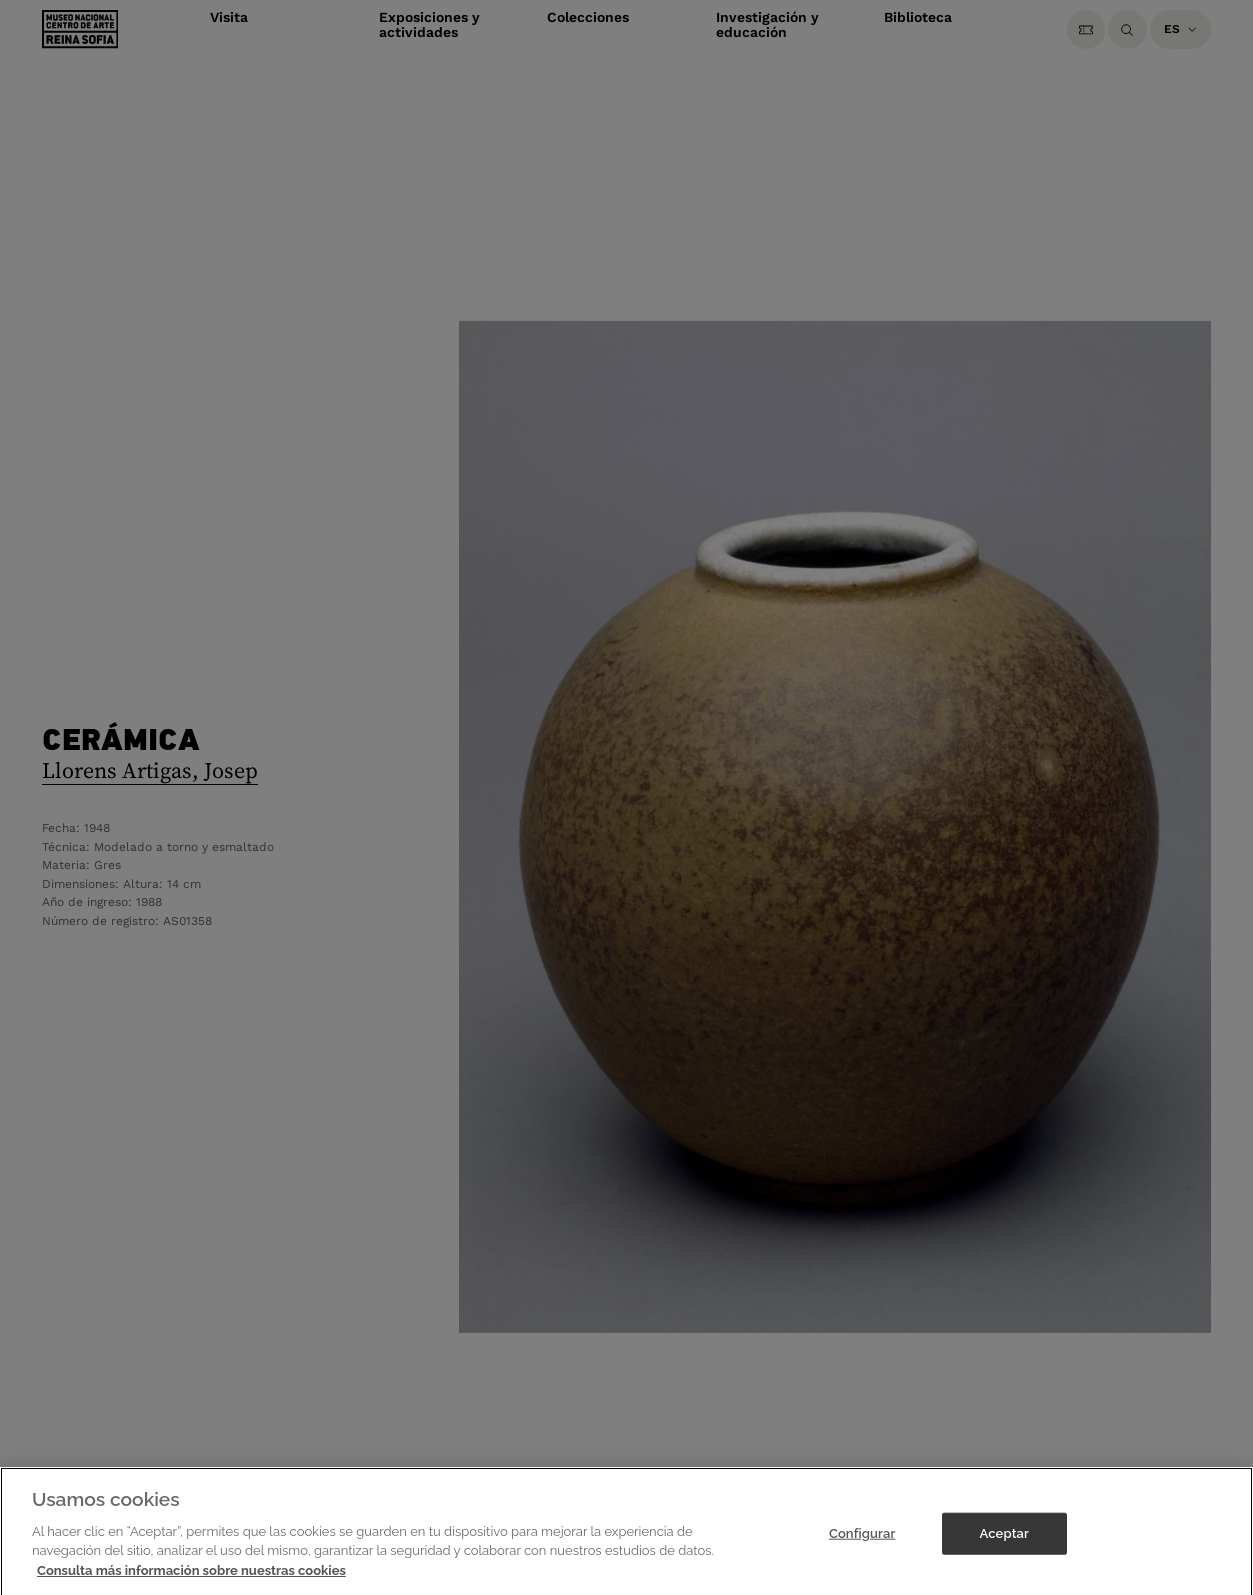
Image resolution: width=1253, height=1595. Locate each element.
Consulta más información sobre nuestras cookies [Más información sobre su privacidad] (191, 1584)
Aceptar (1004, 1547)
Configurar (862, 1547)
